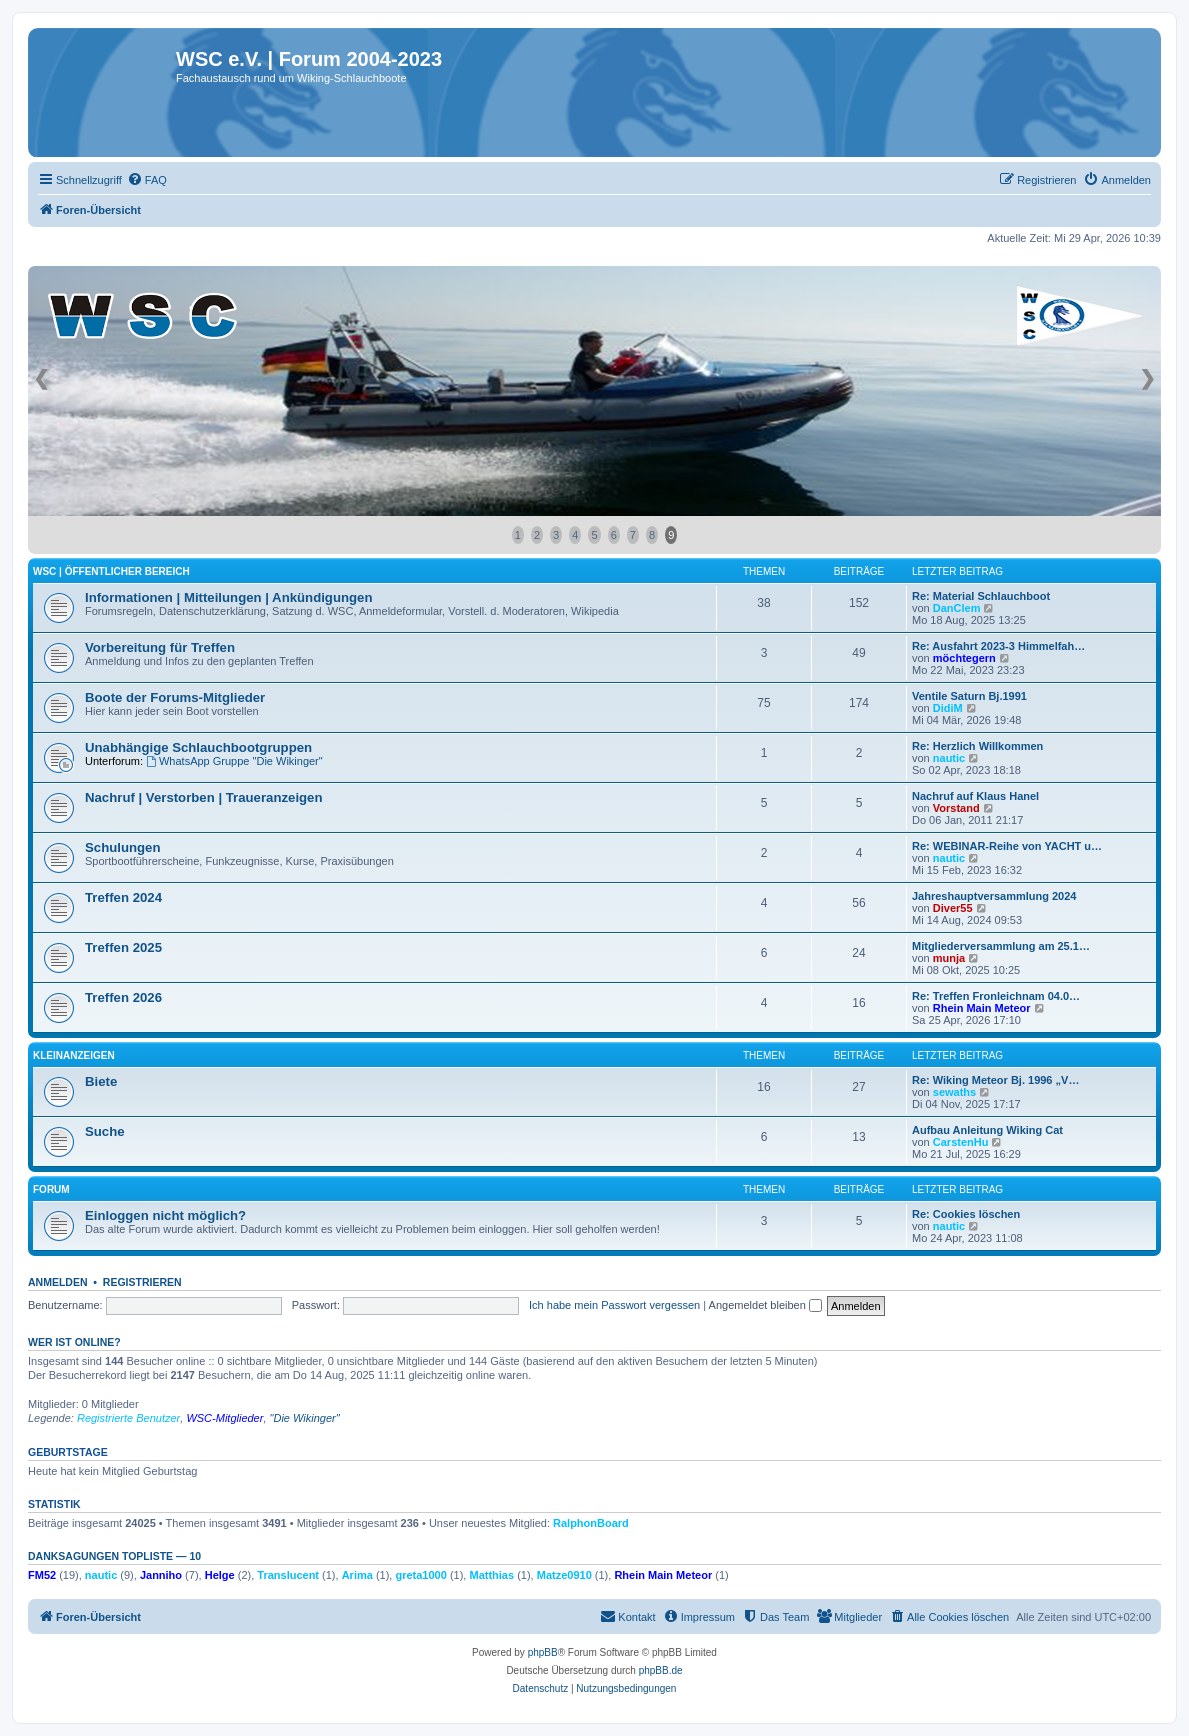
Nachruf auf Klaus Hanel (975, 796)
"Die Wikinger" (305, 1418)
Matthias (491, 1575)
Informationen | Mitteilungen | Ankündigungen (228, 597)
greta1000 (420, 1575)
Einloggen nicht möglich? (165, 1215)
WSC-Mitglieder (224, 1418)
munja (949, 958)
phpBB (543, 1652)
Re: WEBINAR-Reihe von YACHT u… (1007, 846)
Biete (101, 1081)
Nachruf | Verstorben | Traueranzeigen (204, 797)
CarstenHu (961, 1142)
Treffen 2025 (123, 947)
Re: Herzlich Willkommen (977, 746)
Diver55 (953, 908)
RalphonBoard (591, 1523)
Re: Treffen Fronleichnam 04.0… (996, 996)
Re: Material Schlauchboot (981, 596)
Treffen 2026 (123, 997)
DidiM (948, 708)
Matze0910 (564, 1575)
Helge (220, 1575)
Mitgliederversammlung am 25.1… (1001, 946)
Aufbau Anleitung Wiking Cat (987, 1130)
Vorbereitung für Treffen (160, 647)
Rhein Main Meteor (982, 1008)
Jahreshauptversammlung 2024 (994, 896)
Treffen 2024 (123, 897)
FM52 (42, 1575)
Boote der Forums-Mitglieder (175, 697)
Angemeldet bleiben (765, 1305)
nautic (949, 758)
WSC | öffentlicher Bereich (111, 571)
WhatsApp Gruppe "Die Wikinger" (234, 761)
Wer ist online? (74, 1342)
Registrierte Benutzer (128, 1418)
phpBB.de (661, 1670)
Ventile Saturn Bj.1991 (969, 696)
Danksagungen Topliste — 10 (114, 1556)
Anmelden (58, 1282)
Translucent (288, 1575)
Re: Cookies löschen (966, 1214)
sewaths (954, 1092)
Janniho (161, 1575)
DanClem (957, 608)
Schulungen (122, 847)
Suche (105, 1131)
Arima (357, 1575)
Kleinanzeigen (74, 1055)
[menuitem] (147, 180)
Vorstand (956, 808)
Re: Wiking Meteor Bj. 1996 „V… (995, 1080)
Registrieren (142, 1282)
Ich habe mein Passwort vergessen (614, 1305)
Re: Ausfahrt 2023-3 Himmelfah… (998, 646)
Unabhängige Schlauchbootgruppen (198, 747)
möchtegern (964, 658)
